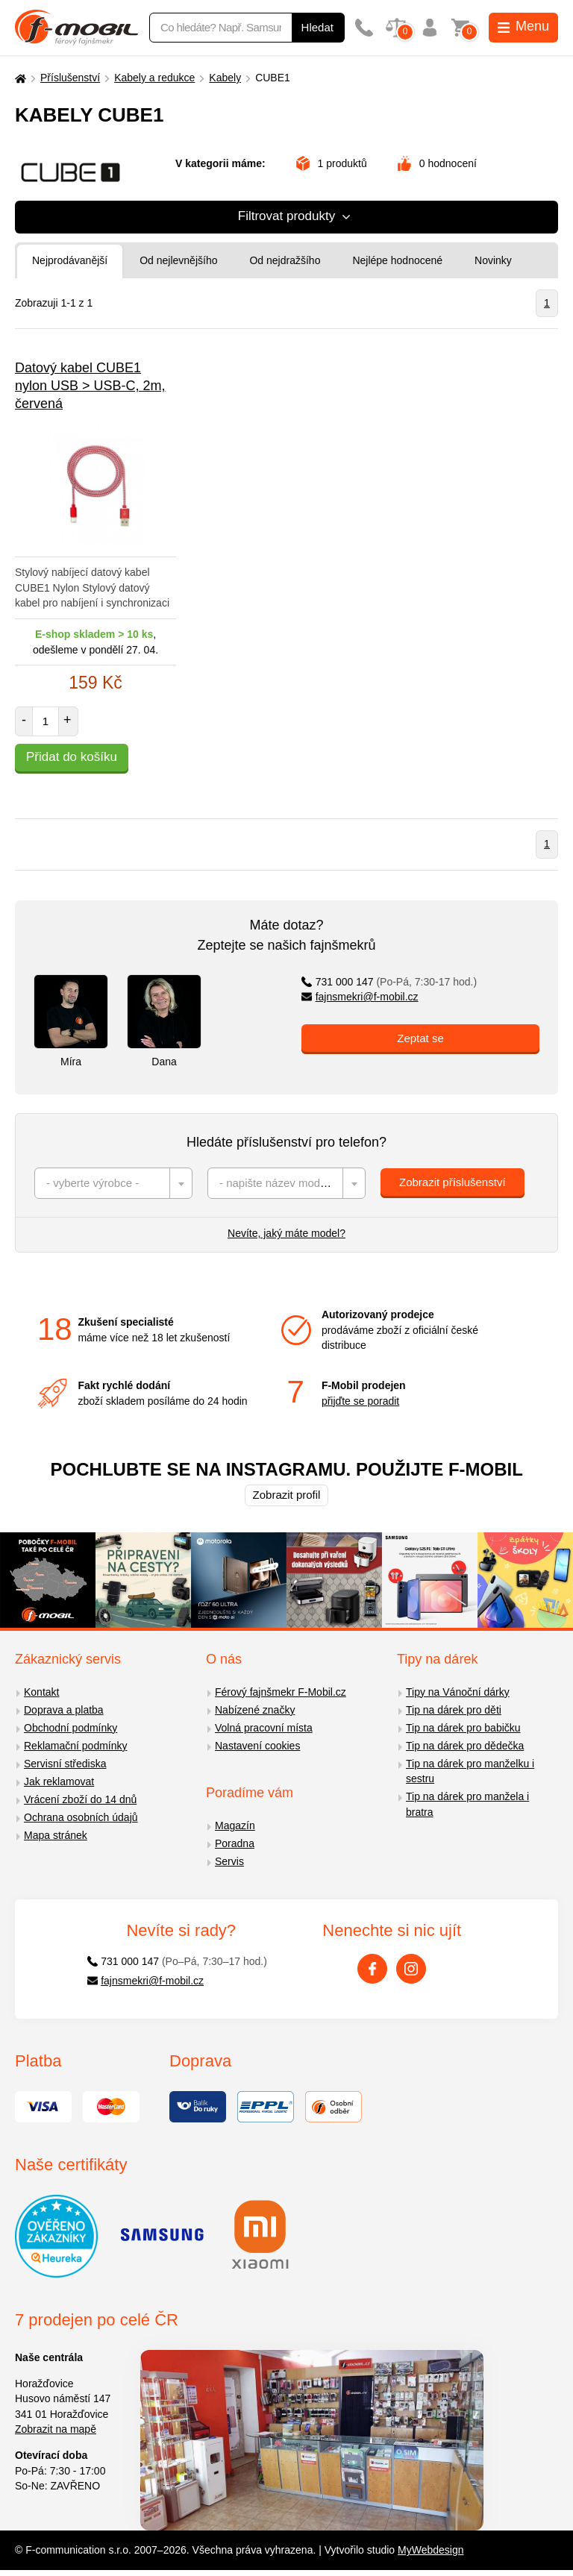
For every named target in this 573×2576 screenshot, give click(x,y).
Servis (229, 1861)
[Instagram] (411, 1969)
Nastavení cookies (257, 1746)
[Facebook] (372, 1969)
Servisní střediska (65, 1764)
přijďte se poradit (360, 1401)
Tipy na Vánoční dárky (458, 1692)
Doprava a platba (64, 1710)
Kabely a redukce (154, 78)
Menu (523, 26)
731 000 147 (389, 982)
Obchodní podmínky (70, 1728)
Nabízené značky (255, 1710)
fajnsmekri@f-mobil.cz (360, 997)
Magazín (235, 1825)
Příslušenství (70, 78)
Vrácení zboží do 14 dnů (80, 1799)
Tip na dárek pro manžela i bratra (467, 1804)
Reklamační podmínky (76, 1746)
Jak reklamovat (59, 1781)
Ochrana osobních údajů (81, 1817)
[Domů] (18, 78)
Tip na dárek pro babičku (463, 1728)
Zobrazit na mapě (55, 2429)
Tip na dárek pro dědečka (465, 1746)
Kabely (225, 78)
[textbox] (113, 1183)
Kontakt (41, 1692)
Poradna (234, 1843)
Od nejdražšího (284, 260)
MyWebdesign (430, 2550)
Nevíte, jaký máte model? (286, 1233)
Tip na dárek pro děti (453, 1710)
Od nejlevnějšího (178, 260)
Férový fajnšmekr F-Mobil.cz (280, 1692)
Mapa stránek (55, 1835)
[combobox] (113, 1183)
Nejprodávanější (69, 260)
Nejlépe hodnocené (397, 260)
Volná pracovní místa (264, 1728)
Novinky (493, 260)
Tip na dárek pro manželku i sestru (470, 1771)
